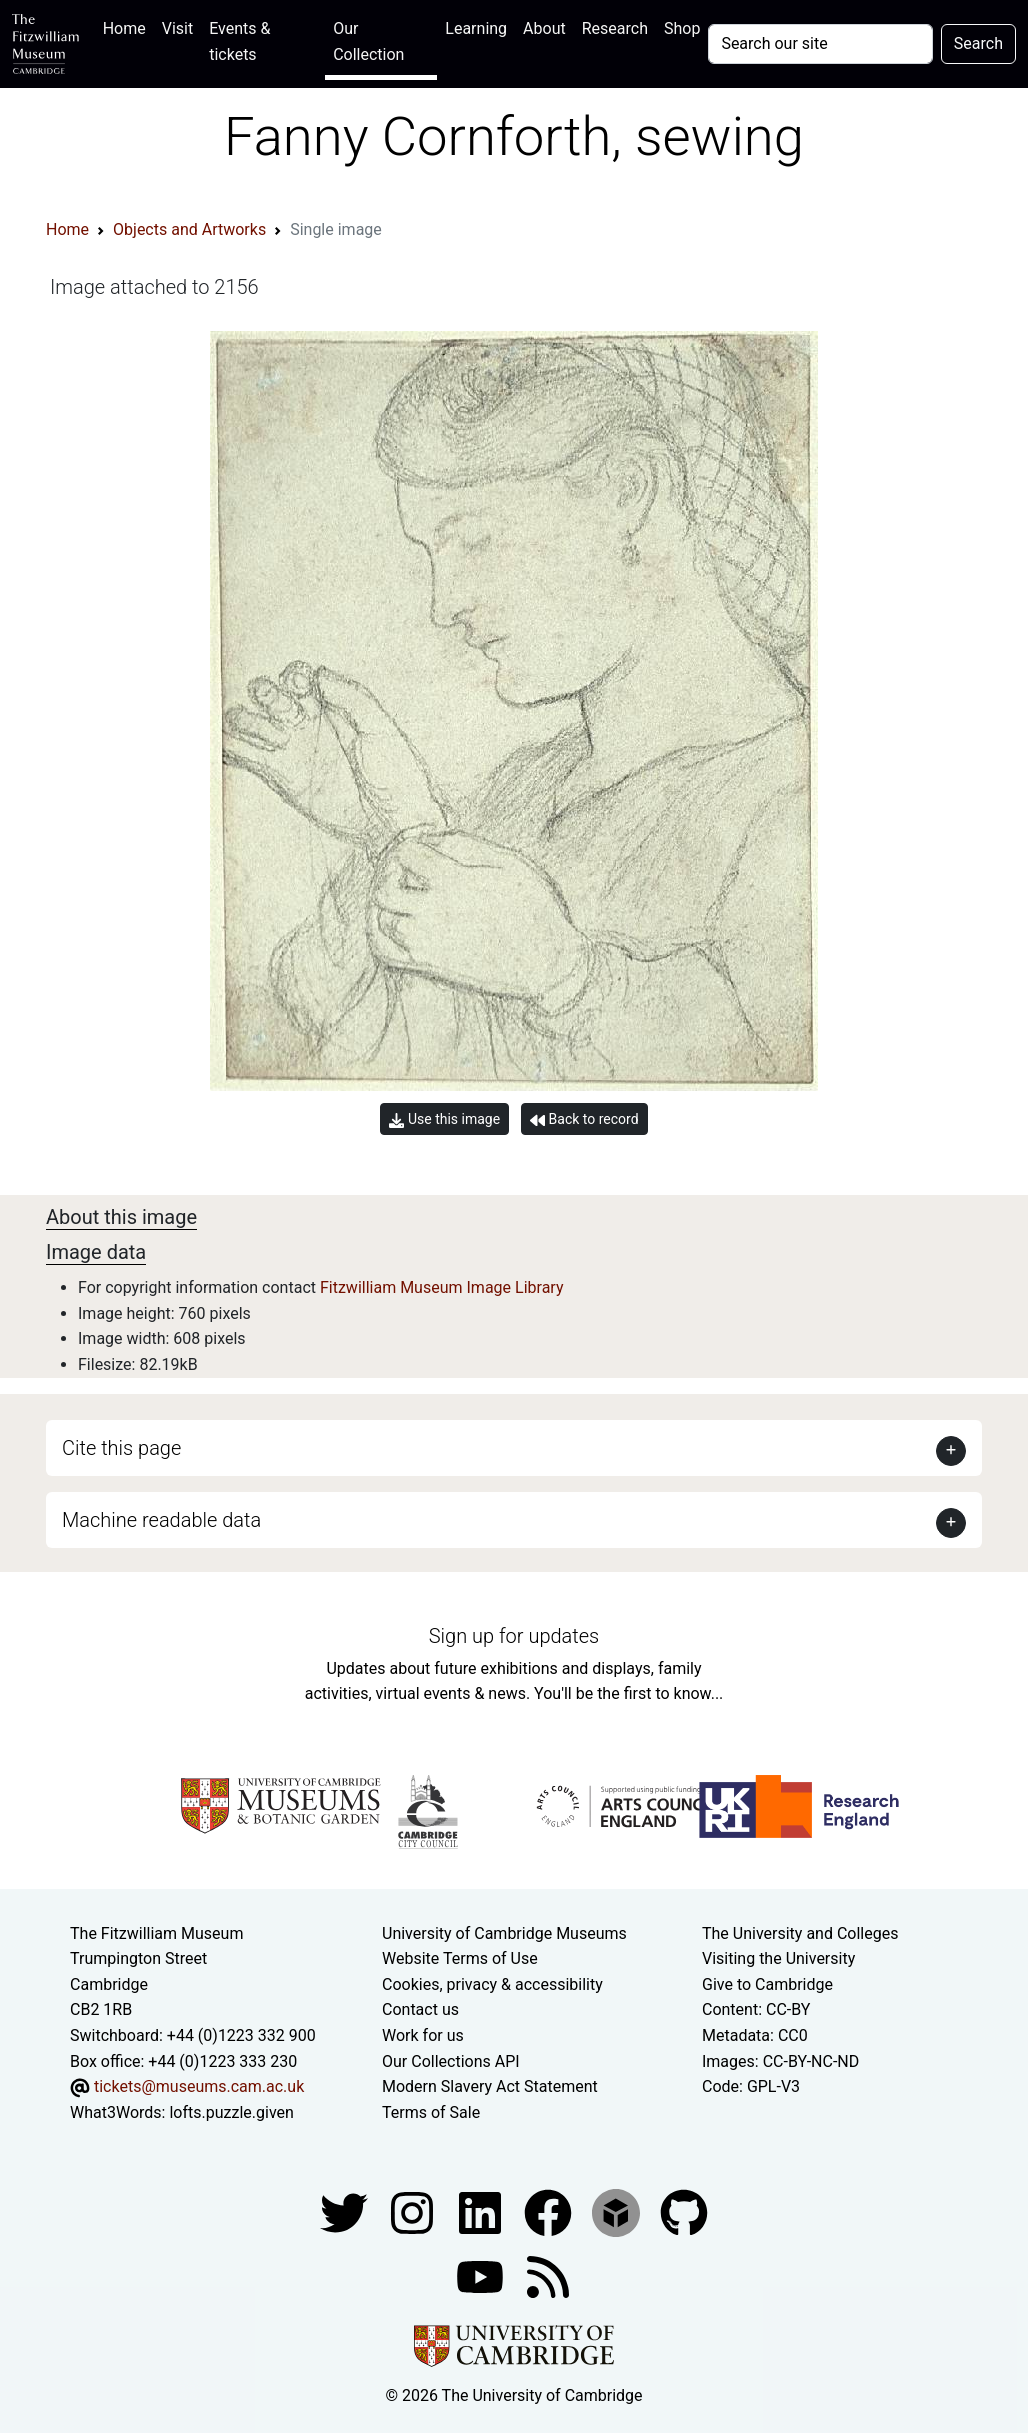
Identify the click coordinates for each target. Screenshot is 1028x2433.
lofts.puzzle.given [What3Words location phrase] (231, 2112)
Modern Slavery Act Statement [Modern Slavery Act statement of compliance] (490, 2086)
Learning (476, 28)
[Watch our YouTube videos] (482, 2276)
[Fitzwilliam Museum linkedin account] (550, 2212)
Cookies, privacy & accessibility (492, 1984)
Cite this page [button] (121, 1448)
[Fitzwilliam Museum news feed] (548, 2276)
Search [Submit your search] (978, 43)
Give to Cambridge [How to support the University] (767, 1984)
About (544, 28)
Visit (177, 28)
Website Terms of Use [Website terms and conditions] (460, 1958)
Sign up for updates (514, 1636)
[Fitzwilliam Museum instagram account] (414, 2212)
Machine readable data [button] (161, 1520)
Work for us (423, 2035)
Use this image (444, 1119)
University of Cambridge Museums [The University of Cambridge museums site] (504, 1933)
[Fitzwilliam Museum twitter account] (346, 2212)
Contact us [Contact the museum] (420, 2009)
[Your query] (820, 44)
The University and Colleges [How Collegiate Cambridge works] (800, 1933)
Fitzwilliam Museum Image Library (442, 1287)
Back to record (584, 1119)
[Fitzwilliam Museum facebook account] (482, 2212)
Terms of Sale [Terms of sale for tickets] (431, 2112)
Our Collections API (451, 2061)
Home (128, 26)
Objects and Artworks (189, 229)
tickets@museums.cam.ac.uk (199, 2086)
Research (615, 28)
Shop (682, 28)
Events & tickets (239, 41)
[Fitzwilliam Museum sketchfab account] (618, 2212)
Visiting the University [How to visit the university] (778, 1958)
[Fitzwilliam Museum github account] (684, 2212)
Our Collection (368, 41)
